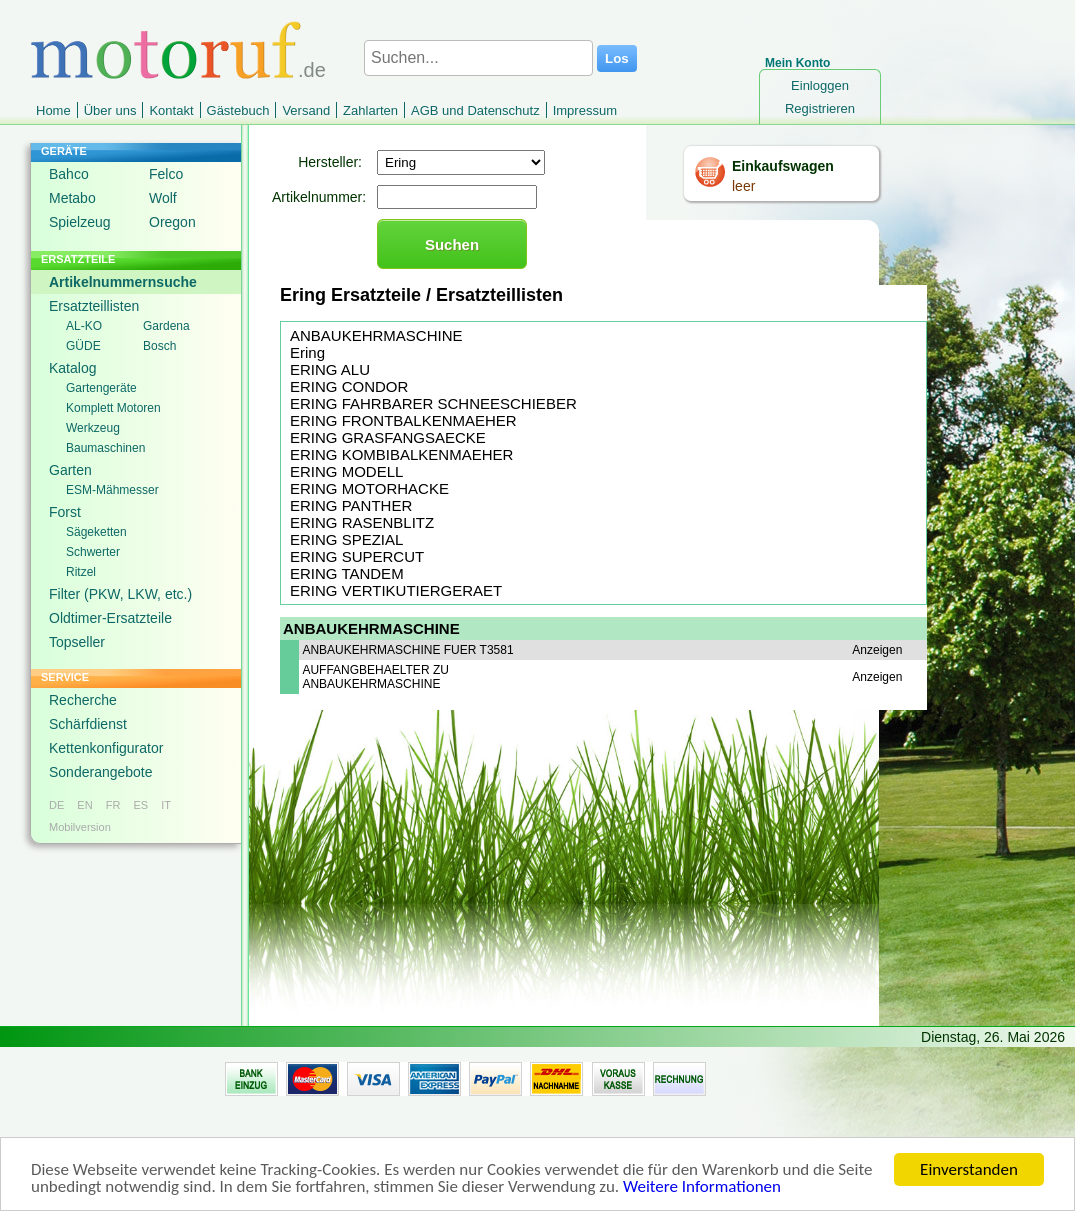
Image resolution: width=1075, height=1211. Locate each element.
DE (56, 805)
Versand (306, 110)
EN (84, 805)
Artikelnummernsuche (123, 282)
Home (53, 110)
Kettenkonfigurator (106, 748)
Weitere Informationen (702, 1187)
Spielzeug (80, 222)
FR (113, 805)
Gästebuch (238, 110)
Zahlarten (370, 110)
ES (140, 805)
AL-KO (84, 326)
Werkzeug (93, 428)
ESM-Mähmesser (112, 490)
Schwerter (93, 552)
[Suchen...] (478, 58)
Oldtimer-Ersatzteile (110, 618)
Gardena (166, 326)
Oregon (172, 222)
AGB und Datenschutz (475, 110)
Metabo (72, 198)
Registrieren (820, 108)
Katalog (72, 368)
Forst (65, 512)
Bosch (159, 346)
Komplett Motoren (113, 408)
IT (166, 805)
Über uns (110, 110)
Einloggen (820, 85)
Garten (70, 470)
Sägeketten (96, 532)
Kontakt (171, 110)
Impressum (585, 110)
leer (743, 186)
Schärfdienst (88, 724)
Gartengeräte (101, 388)
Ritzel (81, 572)
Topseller (77, 642)
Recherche (83, 700)
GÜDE (83, 346)
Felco (166, 174)
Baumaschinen (105, 448)
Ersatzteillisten (94, 306)
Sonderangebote (101, 772)
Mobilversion (80, 827)
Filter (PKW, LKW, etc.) (120, 594)
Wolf (163, 198)
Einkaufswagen (783, 166)
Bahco (69, 174)
